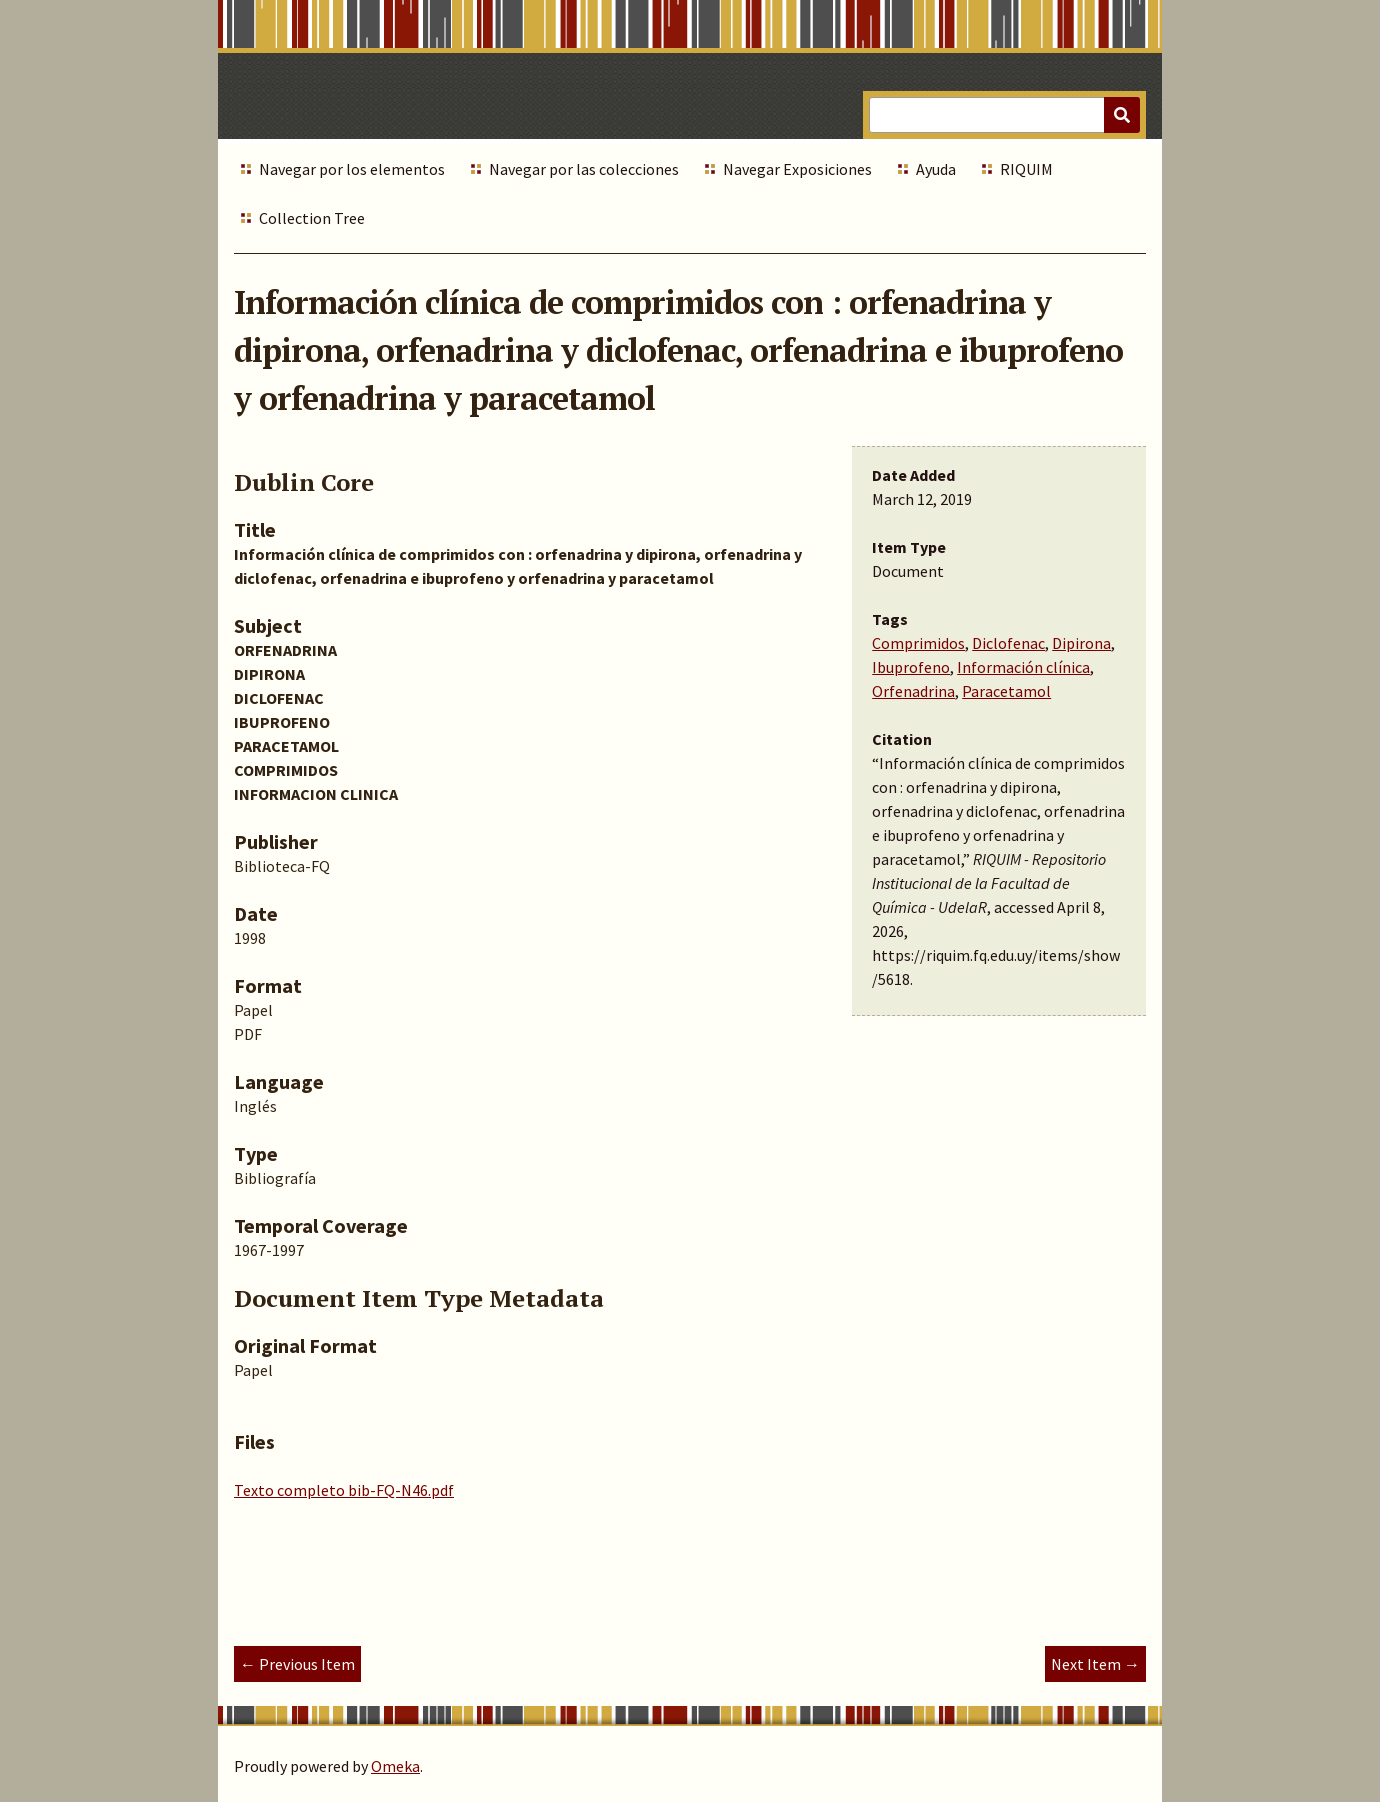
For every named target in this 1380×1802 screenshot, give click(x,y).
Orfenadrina (913, 691)
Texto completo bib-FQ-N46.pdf (344, 1490)
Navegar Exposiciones (797, 169)
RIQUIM (1026, 169)
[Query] (1004, 115)
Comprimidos (918, 643)
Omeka (395, 1766)
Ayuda (936, 169)
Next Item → (1095, 1664)
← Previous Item (297, 1664)
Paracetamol (1006, 691)
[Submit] (1122, 115)
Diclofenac (1008, 643)
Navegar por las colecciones (584, 169)
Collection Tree (312, 218)
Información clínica (1023, 667)
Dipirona (1081, 643)
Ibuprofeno (911, 667)
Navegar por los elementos (352, 169)
